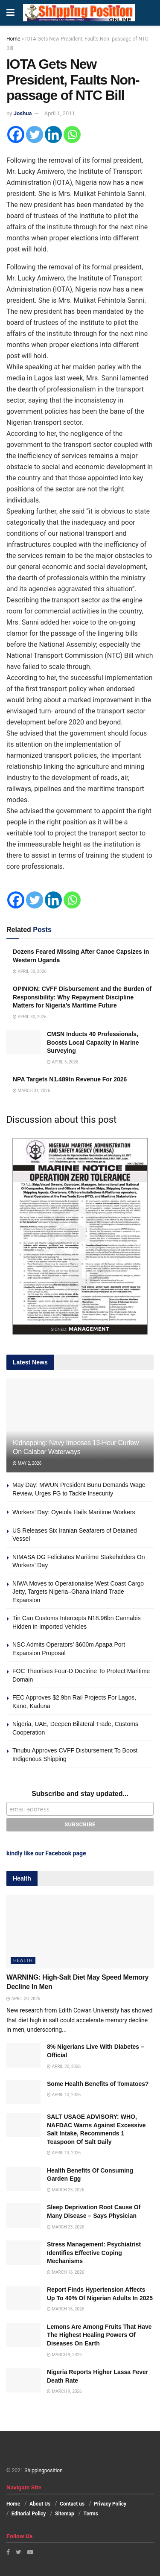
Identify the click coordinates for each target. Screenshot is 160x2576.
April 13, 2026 (64, 2094)
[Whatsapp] (72, 134)
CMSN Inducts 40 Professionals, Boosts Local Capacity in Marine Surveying (93, 1042)
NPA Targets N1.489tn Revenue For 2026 (70, 1079)
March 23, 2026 (65, 2190)
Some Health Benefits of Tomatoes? (98, 2083)
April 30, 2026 (30, 971)
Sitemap (64, 2514)
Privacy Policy (110, 2504)
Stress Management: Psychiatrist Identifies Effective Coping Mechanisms (94, 2252)
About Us (39, 2504)
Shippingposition (43, 2471)
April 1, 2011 (59, 113)
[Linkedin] (53, 134)
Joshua (23, 113)
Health (23, 1960)
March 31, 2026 (31, 1090)
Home (13, 39)
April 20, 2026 (23, 1998)
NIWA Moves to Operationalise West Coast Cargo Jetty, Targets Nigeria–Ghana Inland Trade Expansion (78, 1591)
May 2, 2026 (27, 1463)
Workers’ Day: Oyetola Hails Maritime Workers (74, 1512)
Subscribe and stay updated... (80, 1793)
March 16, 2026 (65, 2272)
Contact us (72, 2504)
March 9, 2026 (64, 2354)
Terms (91, 2514)
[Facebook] (15, 134)
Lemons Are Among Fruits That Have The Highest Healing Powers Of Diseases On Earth (99, 2335)
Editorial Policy (29, 2514)
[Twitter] (34, 134)
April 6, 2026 (63, 1062)
